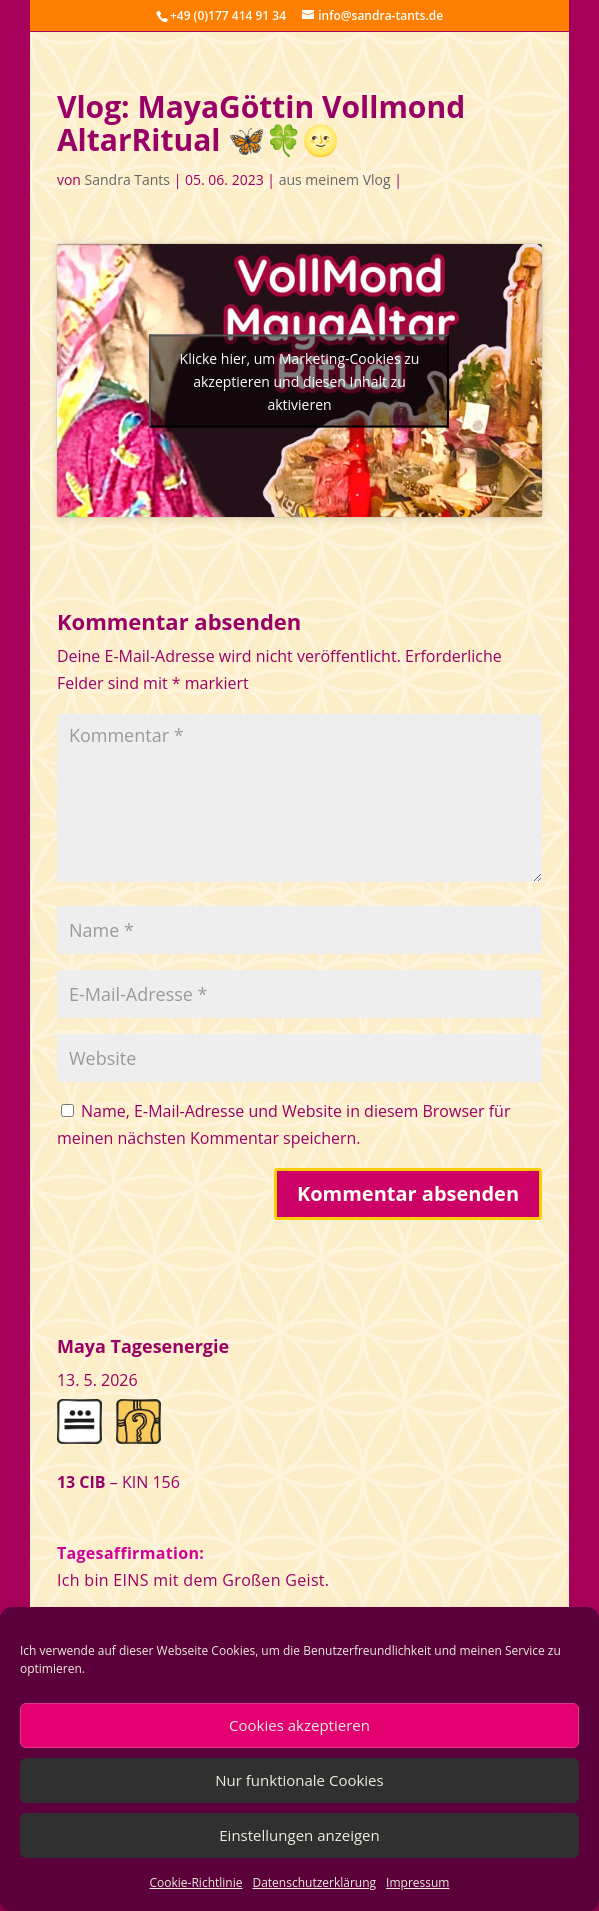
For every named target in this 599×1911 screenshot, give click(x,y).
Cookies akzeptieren (299, 1725)
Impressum (417, 1882)
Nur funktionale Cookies (299, 1780)
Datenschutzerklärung (314, 1882)
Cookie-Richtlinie (196, 1882)
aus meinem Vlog (335, 179)
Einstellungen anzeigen (299, 1835)
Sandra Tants (127, 179)
